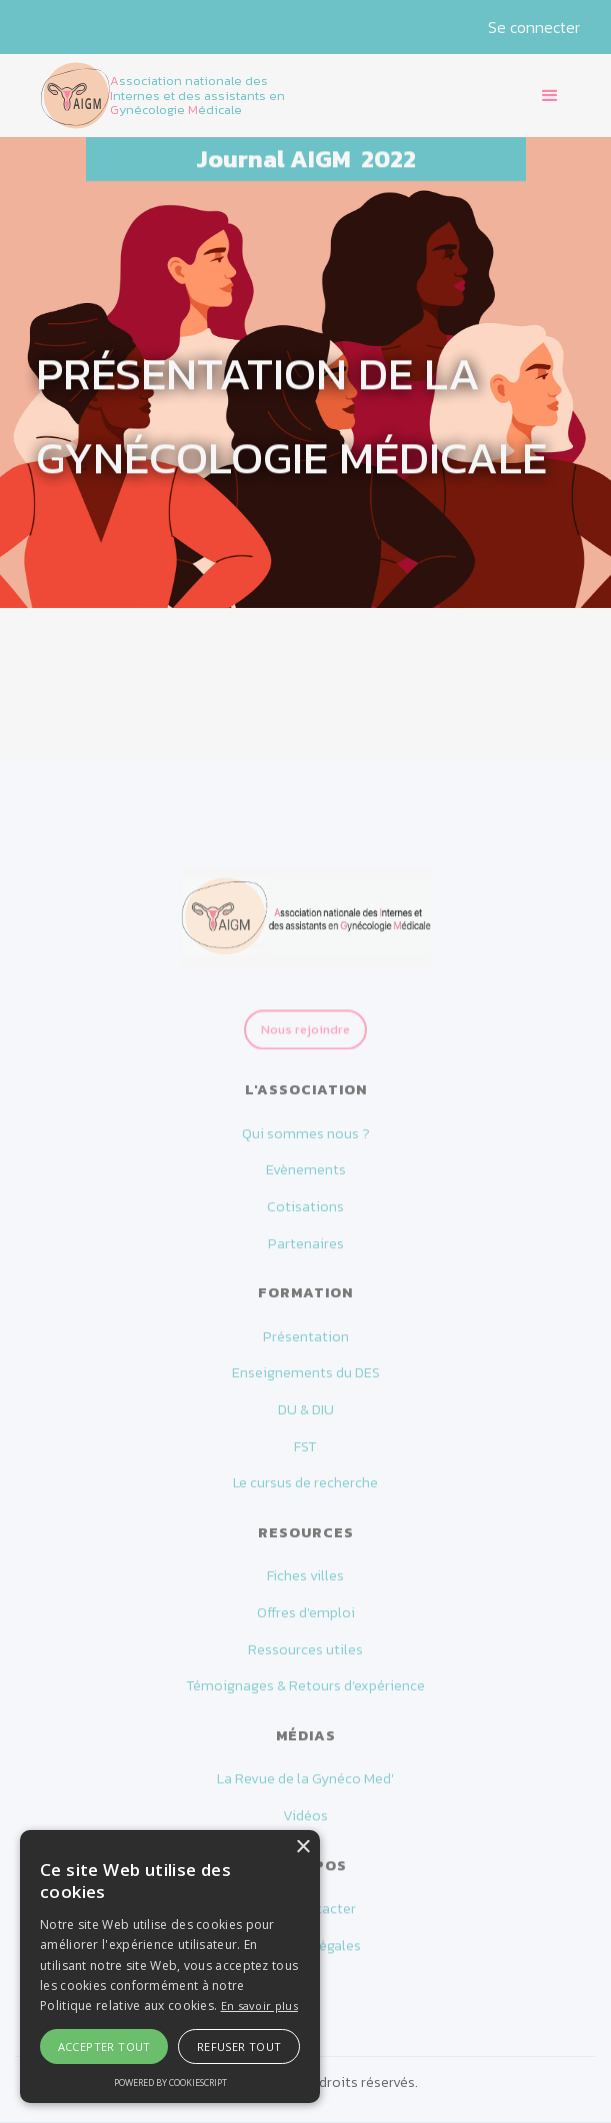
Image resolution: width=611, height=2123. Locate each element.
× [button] (302, 1847)
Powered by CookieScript (170, 2082)
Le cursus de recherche (305, 1493)
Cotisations (305, 1216)
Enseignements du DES (306, 1382)
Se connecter (534, 27)
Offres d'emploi (306, 1622)
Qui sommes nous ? (306, 1143)
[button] (550, 96)
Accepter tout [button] (104, 2046)
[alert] (170, 1966)
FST (305, 1456)
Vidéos (305, 1825)
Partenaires (306, 1253)
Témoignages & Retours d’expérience (305, 1696)
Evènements (306, 1179)
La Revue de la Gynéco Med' (305, 1788)
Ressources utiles (305, 1659)
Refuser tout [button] (239, 2046)
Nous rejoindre (305, 1048)
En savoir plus (259, 2005)
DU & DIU (306, 1419)
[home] (181, 95)
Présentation (306, 1346)
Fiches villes (305, 1585)
